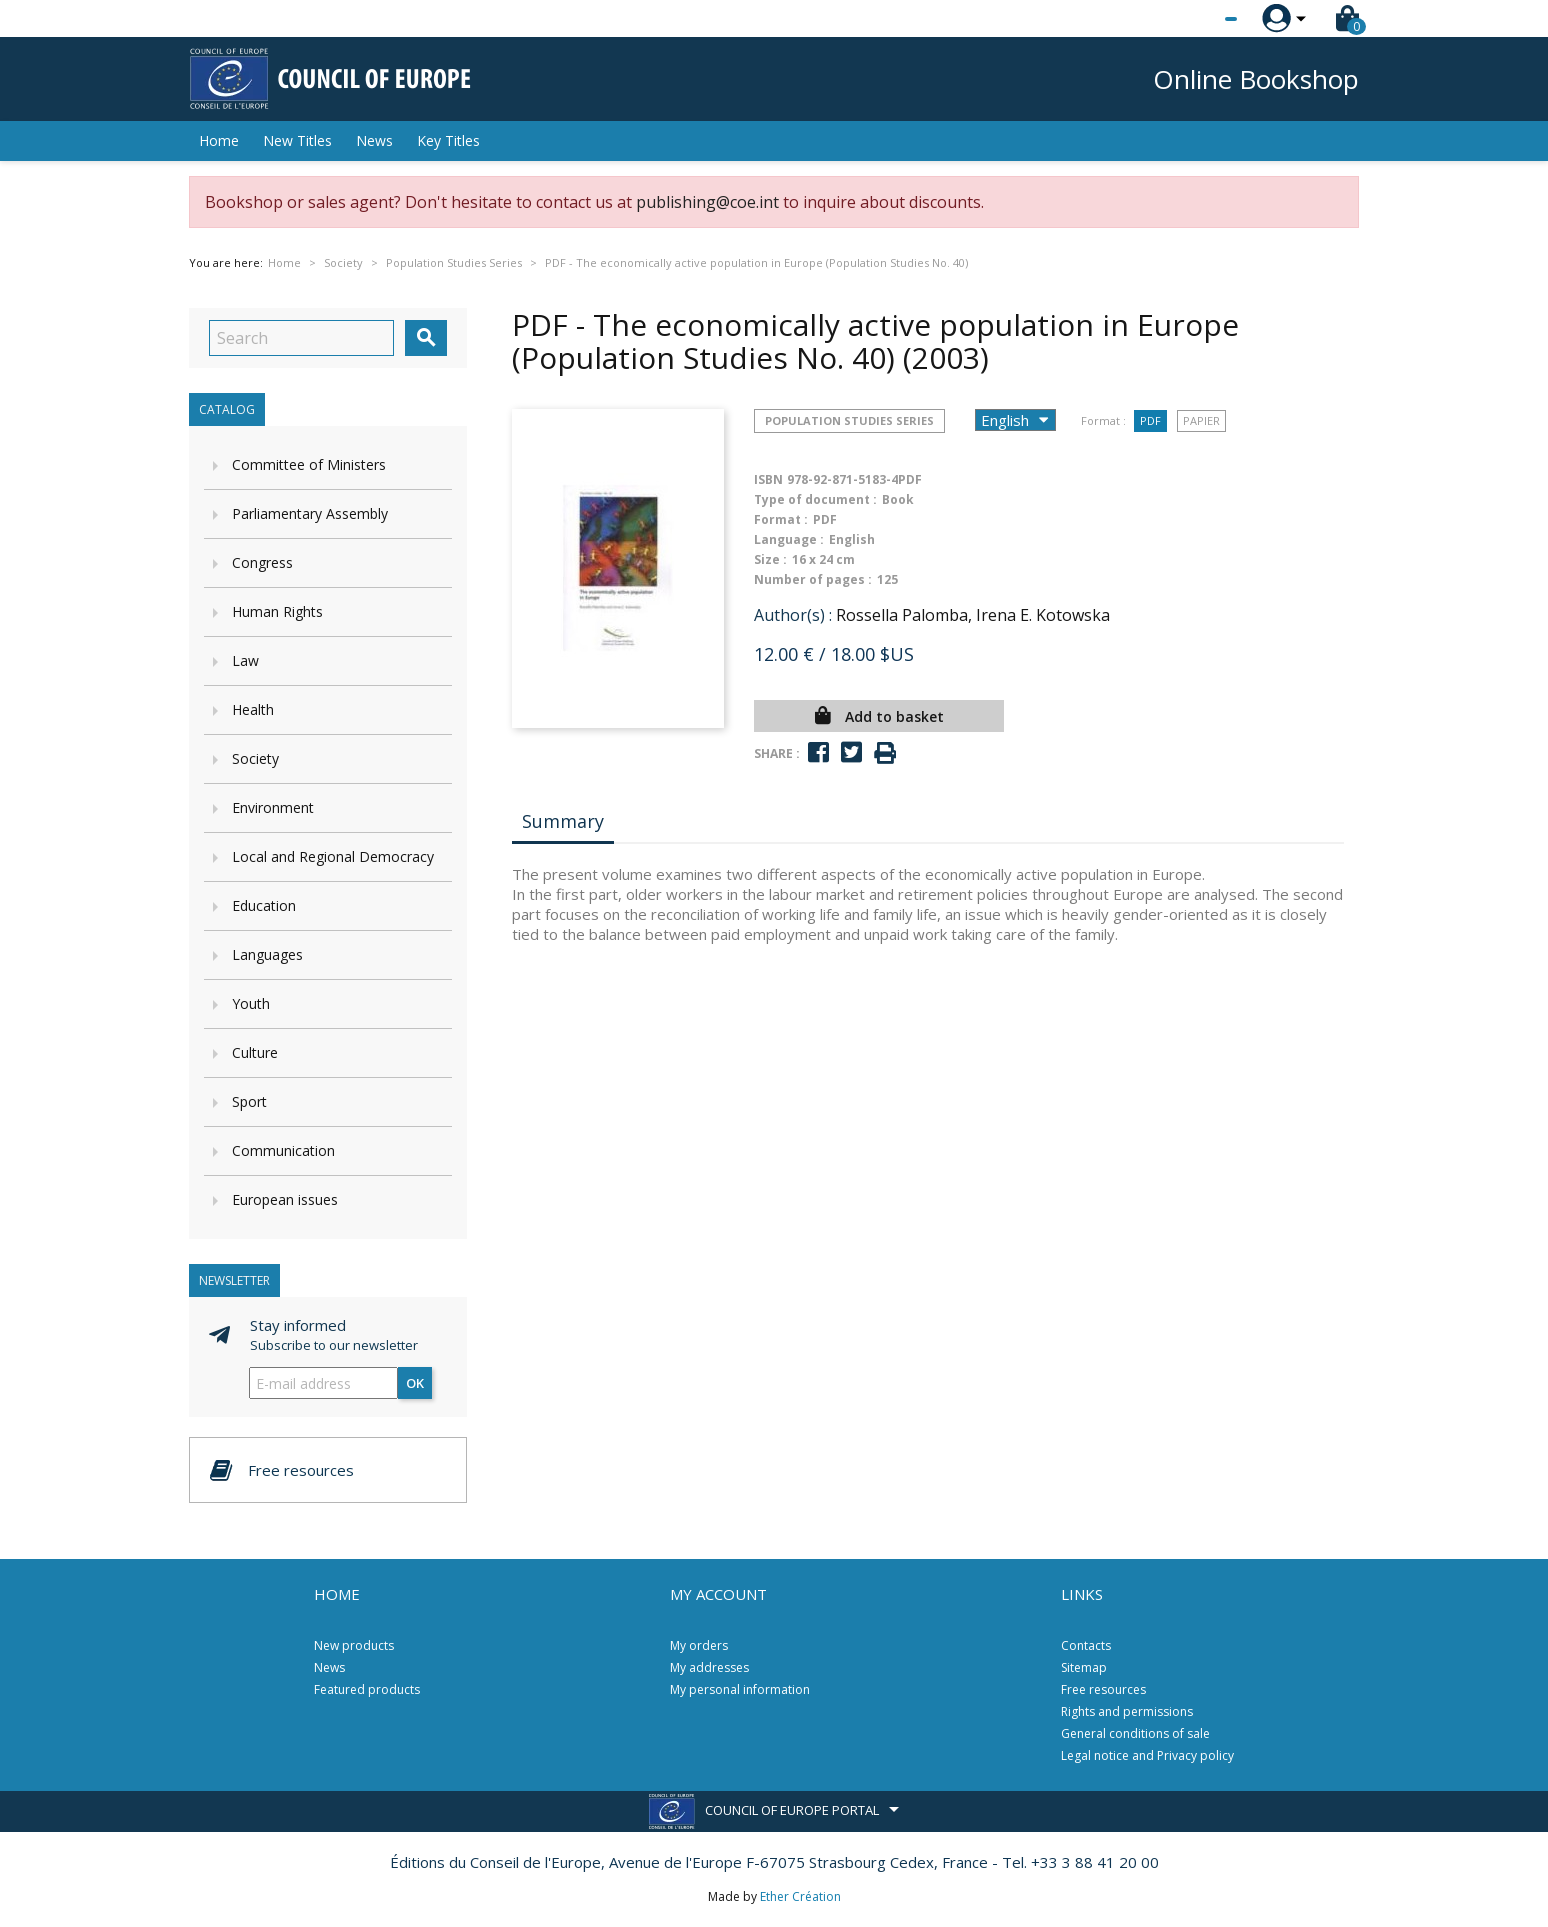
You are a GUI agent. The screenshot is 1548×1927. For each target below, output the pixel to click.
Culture (255, 1052)
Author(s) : (793, 615)
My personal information (740, 1689)
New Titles (297, 140)
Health (253, 709)
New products (354, 1645)
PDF (1150, 420)
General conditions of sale (1135, 1733)
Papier (1201, 420)
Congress (262, 562)
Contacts (1086, 1645)
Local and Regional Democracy (333, 856)
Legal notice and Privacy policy (1147, 1755)
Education (264, 905)
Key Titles (448, 140)
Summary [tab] (563, 821)
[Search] (301, 338)
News (374, 140)
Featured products (367, 1689)
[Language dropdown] (1193, 19)
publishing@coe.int (707, 202)
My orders (699, 1645)
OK (415, 1383)
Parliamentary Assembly (310, 513)
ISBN (768, 479)
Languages (267, 954)
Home (219, 140)
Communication (283, 1150)
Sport (249, 1101)
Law (245, 660)
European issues (285, 1199)
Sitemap (1084, 1667)
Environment (273, 807)
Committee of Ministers (309, 464)
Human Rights (277, 611)
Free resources (1103, 1689)
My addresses (709, 1667)
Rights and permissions (1127, 1711)
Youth (251, 1003)
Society (255, 758)
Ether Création (800, 1896)
